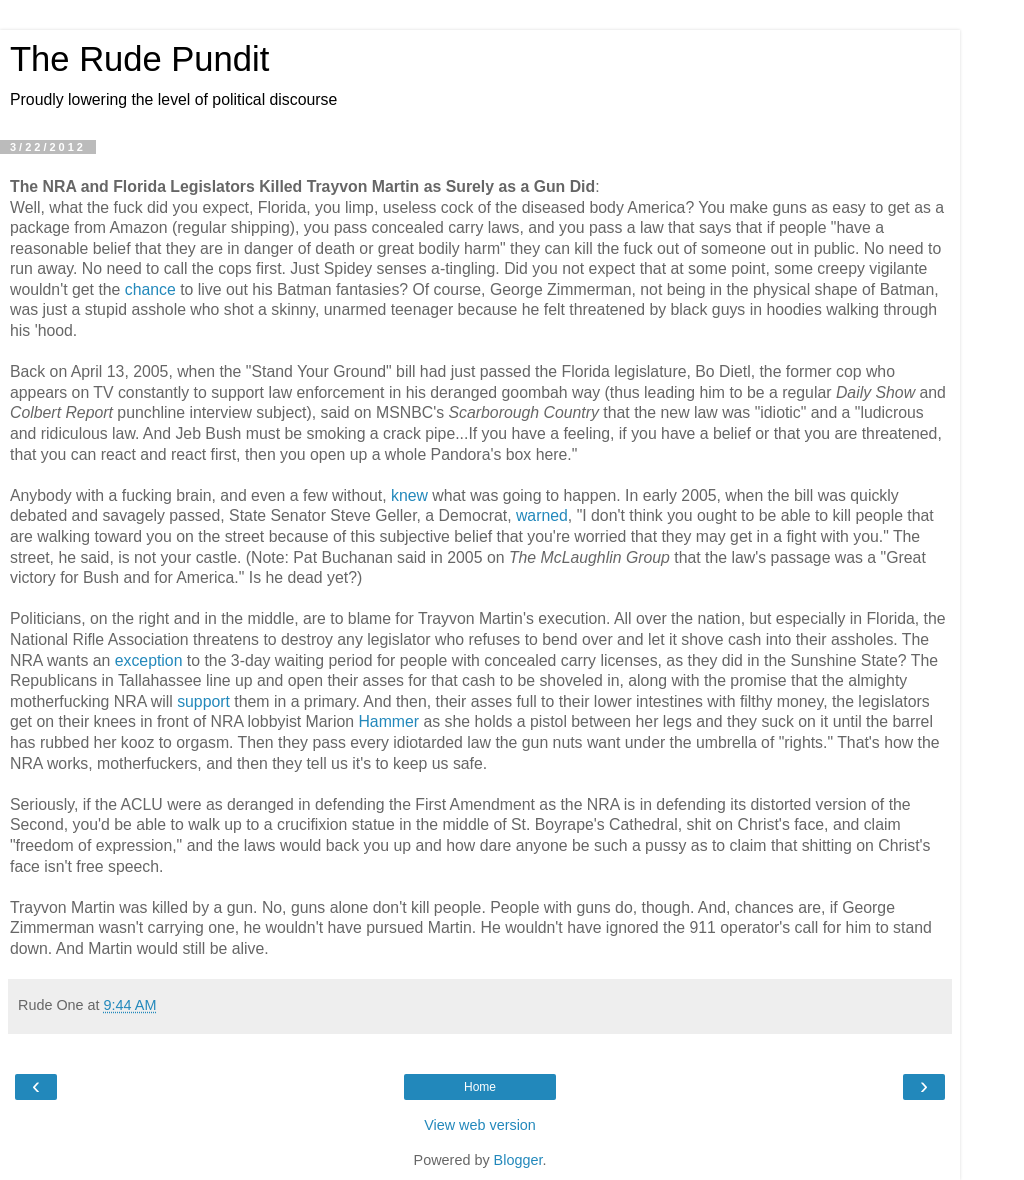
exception (149, 660)
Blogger (518, 1160)
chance (150, 289)
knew (409, 495)
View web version (480, 1125)
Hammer (388, 721)
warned (542, 515)
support (203, 701)
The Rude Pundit (139, 59)
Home (480, 1087)
